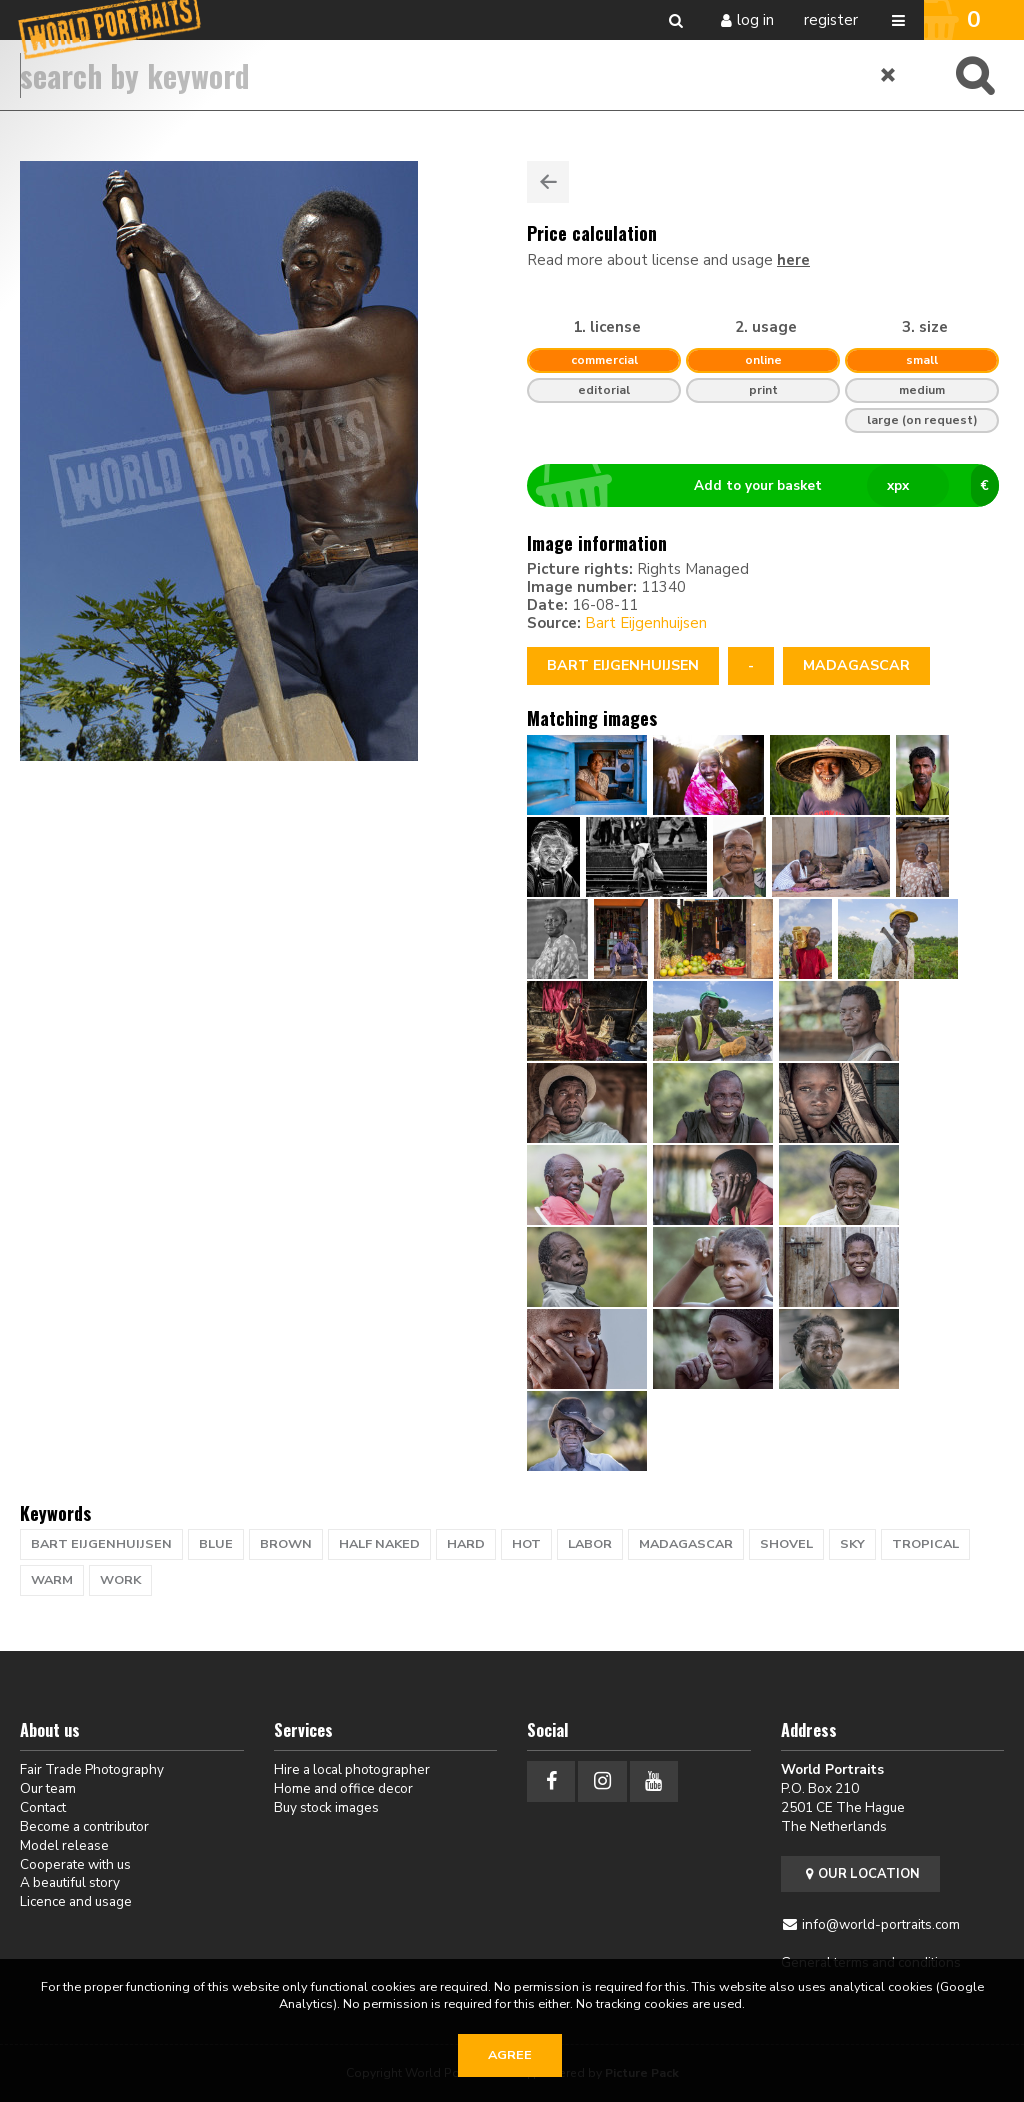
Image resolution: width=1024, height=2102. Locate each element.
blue (216, 1544)
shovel (786, 1544)
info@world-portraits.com (881, 1924)
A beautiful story (70, 1882)
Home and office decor (343, 1788)
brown (286, 1544)
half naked (379, 1544)
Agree (510, 2055)
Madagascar (856, 665)
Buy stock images (326, 1807)
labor (590, 1544)
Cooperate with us (75, 1864)
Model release (64, 1845)
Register (831, 20)
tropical (925, 1544)
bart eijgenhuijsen (101, 1544)
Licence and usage (76, 1901)
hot (526, 1544)
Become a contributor (84, 1826)
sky (852, 1544)
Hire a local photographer (352, 1769)
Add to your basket (771, 486)
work (120, 1580)
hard (466, 1544)
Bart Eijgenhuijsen (646, 623)
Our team (48, 1788)
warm (52, 1580)
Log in (755, 20)
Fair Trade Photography (92, 1769)
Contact (43, 1807)
